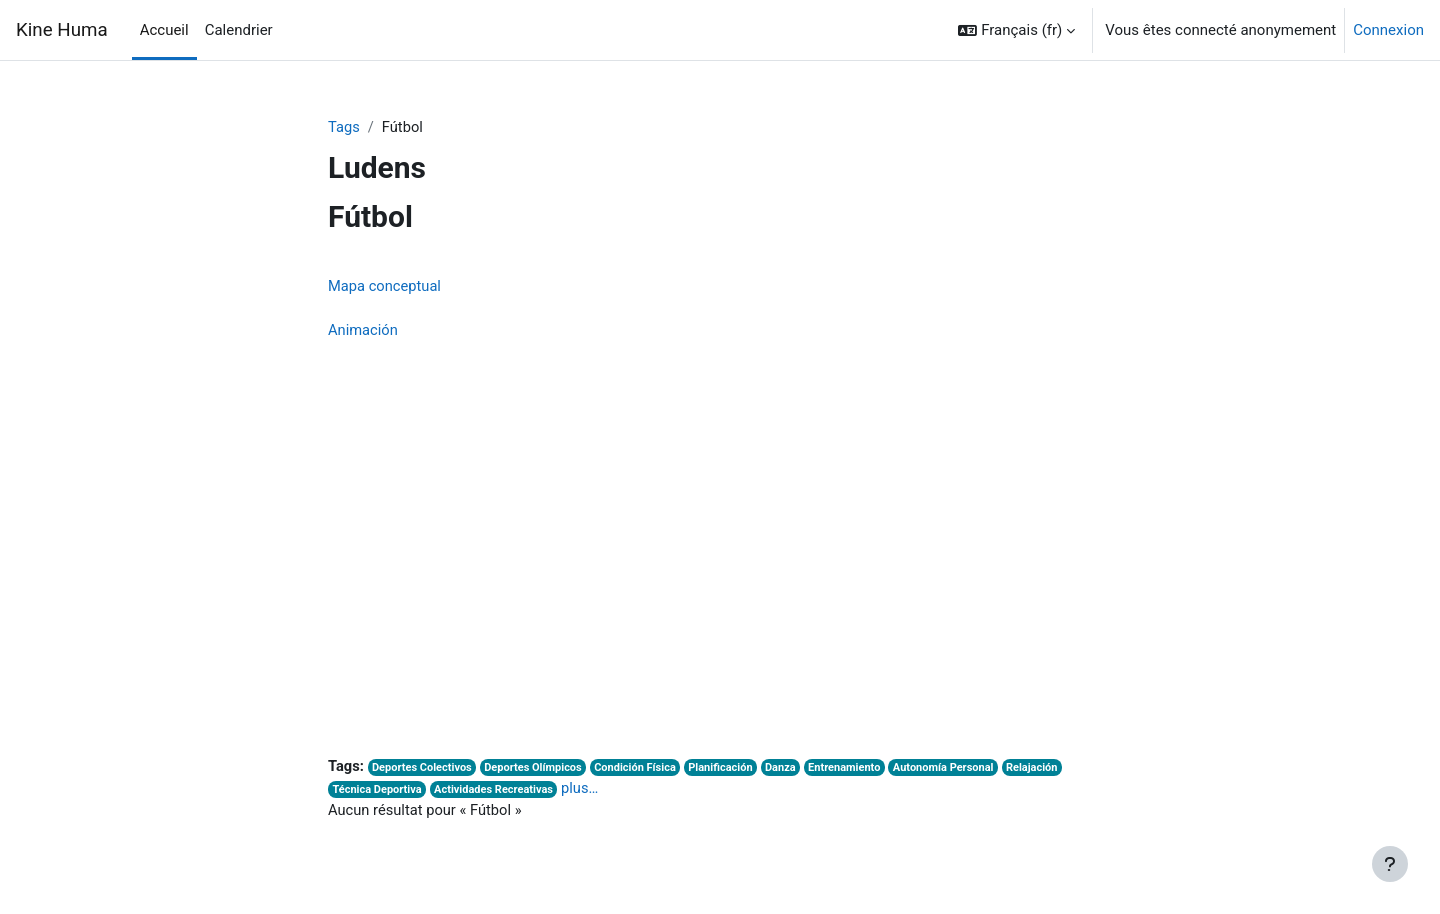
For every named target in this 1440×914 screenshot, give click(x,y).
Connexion (1388, 30)
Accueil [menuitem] (164, 30)
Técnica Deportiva (378, 793)
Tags (344, 127)
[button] (1016, 30)
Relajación (1048, 770)
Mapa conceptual (385, 287)
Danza (790, 770)
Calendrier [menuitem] (239, 30)
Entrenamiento (856, 770)
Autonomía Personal (957, 770)
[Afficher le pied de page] (1390, 864)
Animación (363, 332)
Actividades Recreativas (497, 793)
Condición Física (642, 770)
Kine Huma (62, 30)
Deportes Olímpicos (538, 770)
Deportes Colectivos (424, 770)
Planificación (730, 770)
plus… (585, 792)
